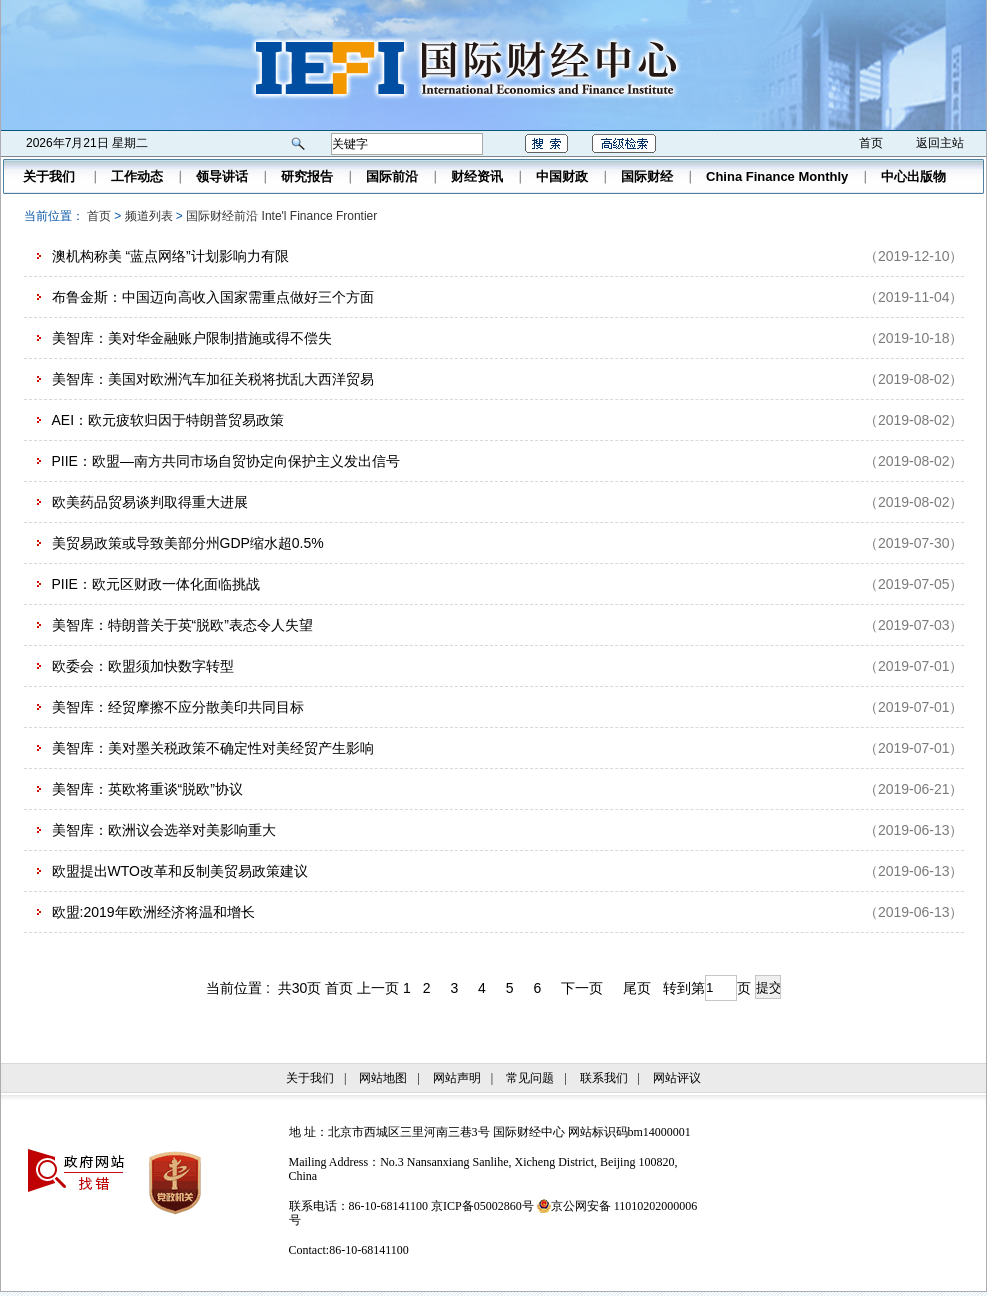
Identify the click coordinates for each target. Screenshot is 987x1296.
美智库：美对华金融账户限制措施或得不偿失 (192, 338)
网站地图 (383, 1078)
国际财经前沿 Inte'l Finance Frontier (281, 216)
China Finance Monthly (777, 176)
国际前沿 (392, 176)
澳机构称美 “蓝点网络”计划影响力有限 (170, 256)
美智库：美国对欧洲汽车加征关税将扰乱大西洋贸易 (213, 379)
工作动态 (137, 176)
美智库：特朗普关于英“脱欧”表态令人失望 (182, 625)
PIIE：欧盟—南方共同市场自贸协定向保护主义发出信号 (226, 461)
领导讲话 (222, 176)
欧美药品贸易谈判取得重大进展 (150, 502)
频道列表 (149, 216)
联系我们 (604, 1078)
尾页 (637, 988)
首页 (871, 143)
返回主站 (940, 143)
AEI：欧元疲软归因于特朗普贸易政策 (168, 420)
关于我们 (49, 176)
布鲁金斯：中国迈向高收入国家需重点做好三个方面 (213, 297)
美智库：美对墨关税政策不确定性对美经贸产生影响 (213, 748)
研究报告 (307, 176)
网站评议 (677, 1078)
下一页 (582, 988)
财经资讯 (477, 176)
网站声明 (457, 1078)
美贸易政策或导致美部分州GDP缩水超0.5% (188, 543)
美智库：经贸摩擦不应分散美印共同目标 (178, 707)
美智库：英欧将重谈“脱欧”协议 (147, 789)
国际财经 (647, 176)
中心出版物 (913, 176)
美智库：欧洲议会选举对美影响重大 (164, 830)
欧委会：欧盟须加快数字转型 (143, 666)
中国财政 (562, 176)
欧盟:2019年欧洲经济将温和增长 (153, 912)
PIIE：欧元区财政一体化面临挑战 (156, 584)
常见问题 (530, 1078)
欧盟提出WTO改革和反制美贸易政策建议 (180, 871)
